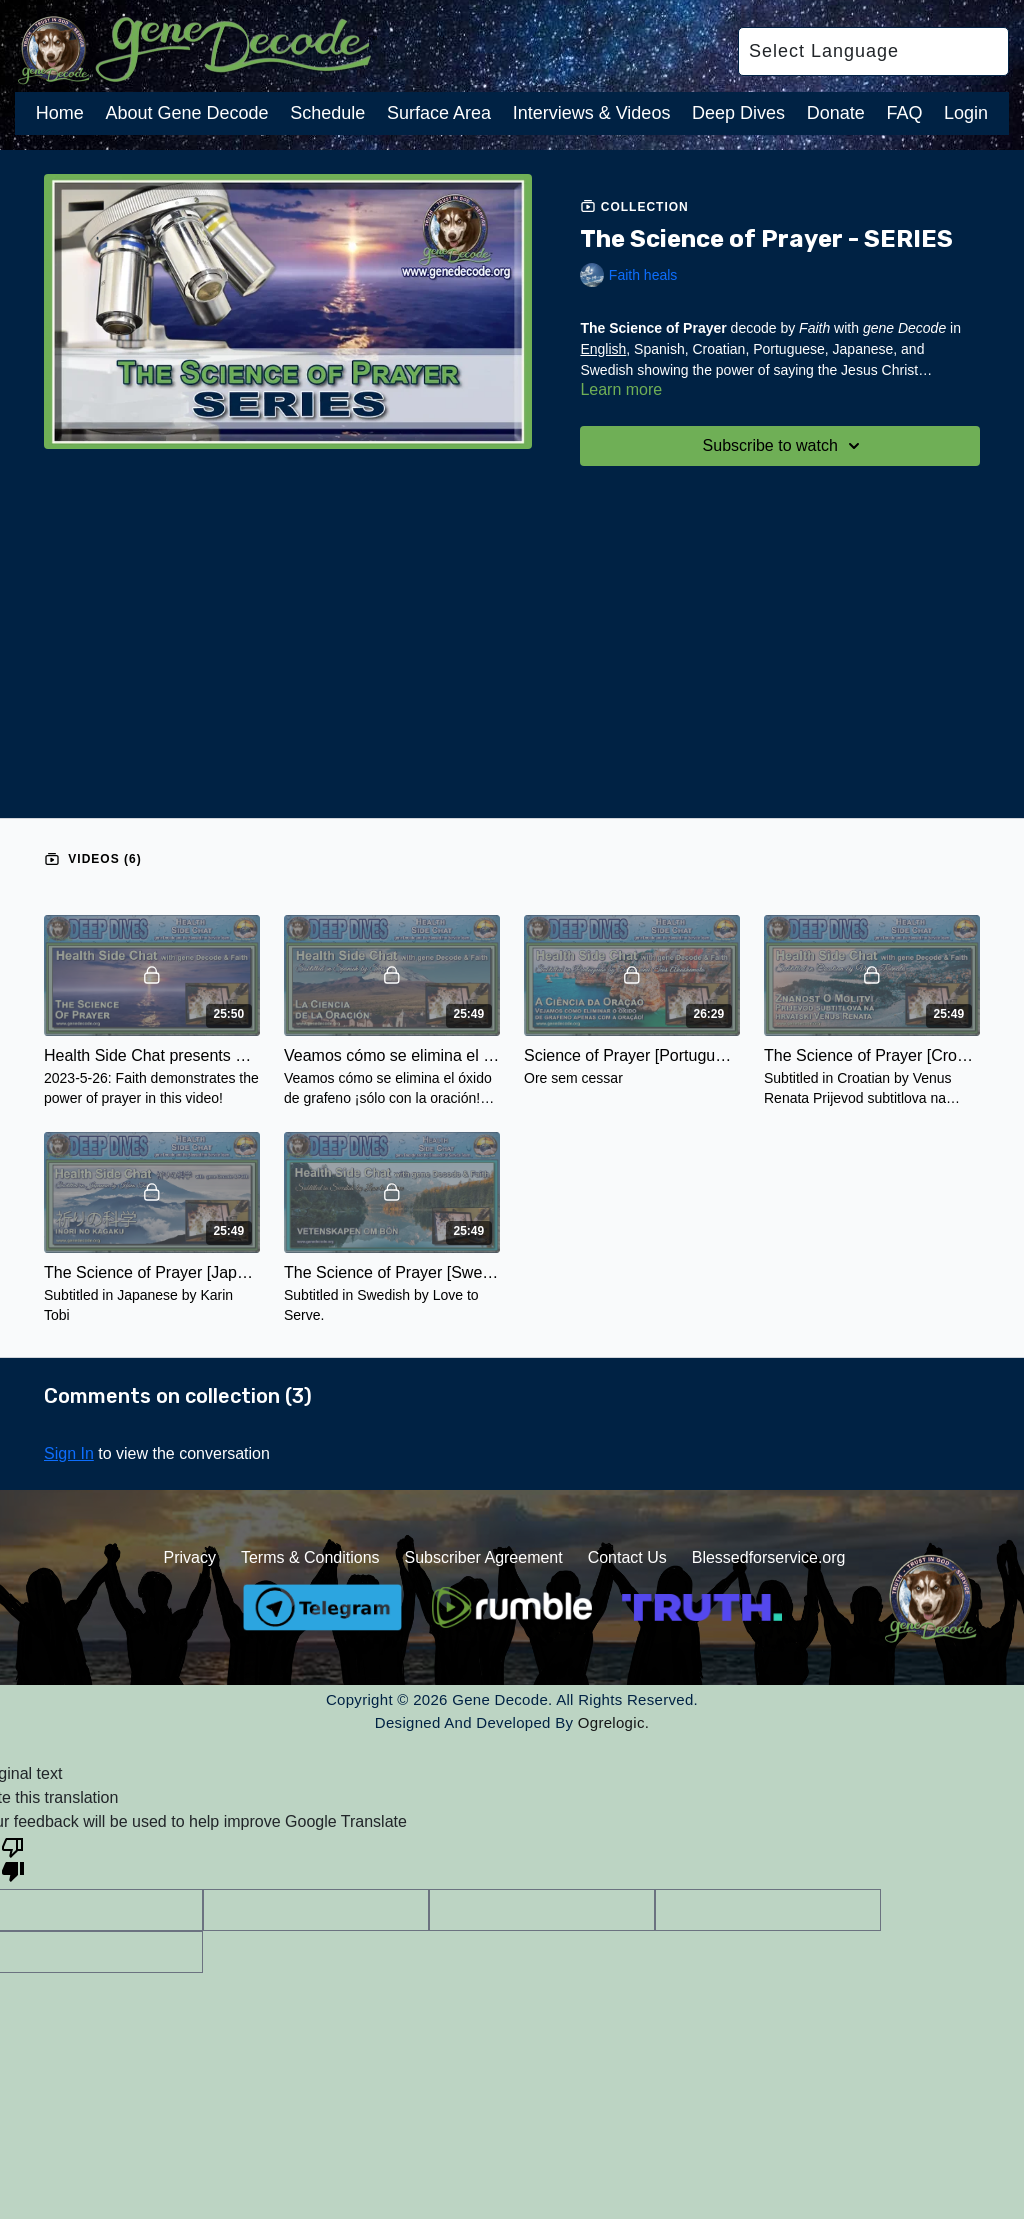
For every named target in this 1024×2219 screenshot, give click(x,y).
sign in (69, 1453)
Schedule (327, 113)
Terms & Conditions (310, 1557)
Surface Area (439, 113)
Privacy (189, 1557)
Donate (836, 113)
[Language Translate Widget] (873, 51)
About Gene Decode (186, 113)
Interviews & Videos (592, 113)
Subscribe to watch (784, 446)
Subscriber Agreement (483, 1557)
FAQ (904, 113)
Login (966, 113)
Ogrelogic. (613, 1722)
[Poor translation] (13, 1858)
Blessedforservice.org (769, 1557)
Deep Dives (738, 113)
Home (60, 113)
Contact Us (627, 1557)
